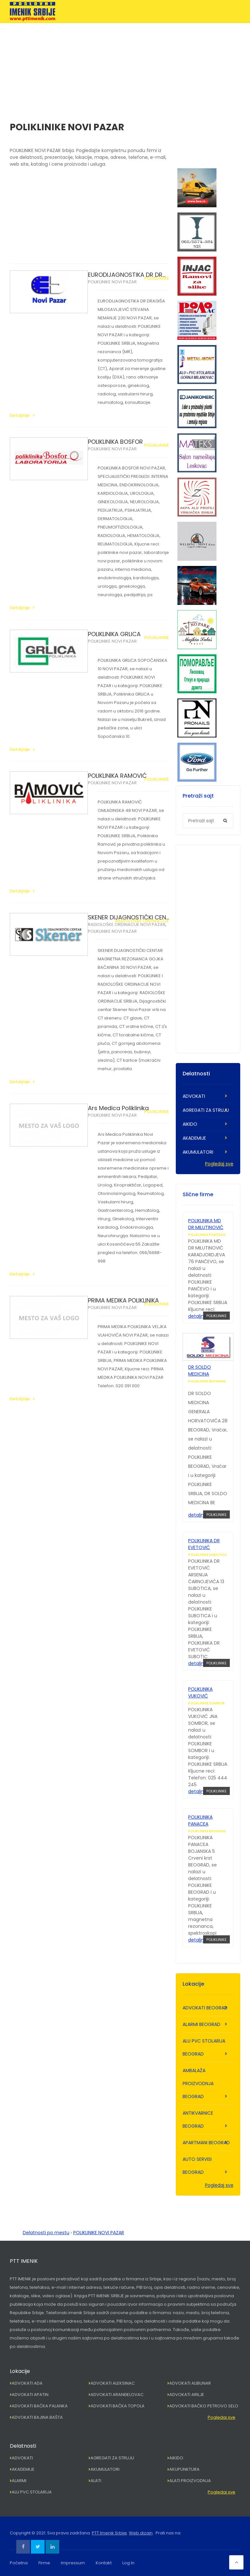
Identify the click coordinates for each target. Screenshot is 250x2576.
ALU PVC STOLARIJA (32, 2492)
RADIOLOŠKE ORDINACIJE (142, 921)
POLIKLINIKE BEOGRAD (207, 1381)
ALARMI (19, 2481)
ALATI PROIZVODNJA (190, 2481)
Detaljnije (20, 415)
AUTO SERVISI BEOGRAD (197, 2165)
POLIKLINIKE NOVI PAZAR (112, 282)
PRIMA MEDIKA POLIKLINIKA (123, 1300)
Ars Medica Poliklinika (118, 1108)
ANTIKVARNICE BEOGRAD (198, 2119)
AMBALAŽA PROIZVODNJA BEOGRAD (198, 2083)
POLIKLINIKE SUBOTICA (207, 1554)
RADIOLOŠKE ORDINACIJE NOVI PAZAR (126, 924)
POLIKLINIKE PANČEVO (207, 1234)
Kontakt (104, 2563)
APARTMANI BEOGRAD (206, 2142)
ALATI (95, 2481)
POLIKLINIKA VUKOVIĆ (200, 1692)
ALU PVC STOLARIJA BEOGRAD (204, 2047)
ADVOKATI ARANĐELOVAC (117, 2394)
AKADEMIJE (194, 1138)
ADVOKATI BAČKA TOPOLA (117, 2406)
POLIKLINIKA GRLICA (114, 634)
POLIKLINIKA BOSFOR (115, 442)
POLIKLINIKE (156, 278)
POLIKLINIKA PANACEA (200, 1820)
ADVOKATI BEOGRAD (205, 2008)
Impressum (73, 2563)
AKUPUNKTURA (184, 2469)
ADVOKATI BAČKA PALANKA (40, 2406)
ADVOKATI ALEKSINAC (112, 2383)
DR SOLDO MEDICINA (199, 1370)
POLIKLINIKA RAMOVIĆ (117, 776)
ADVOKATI (194, 1096)
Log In (128, 2563)
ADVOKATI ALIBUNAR (190, 2383)
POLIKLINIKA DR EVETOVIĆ (204, 1544)
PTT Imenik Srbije (109, 2533)
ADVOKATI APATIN (30, 2394)
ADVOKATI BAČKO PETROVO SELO (203, 2406)
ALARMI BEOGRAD (201, 2024)
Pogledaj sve (219, 1163)
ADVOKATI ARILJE (186, 2394)
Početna (19, 2563)
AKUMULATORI (198, 1152)
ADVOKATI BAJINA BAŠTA (37, 2417)
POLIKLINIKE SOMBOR (206, 1703)
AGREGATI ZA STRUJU (206, 1110)
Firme (44, 2563)
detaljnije (198, 1316)
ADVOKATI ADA (27, 2383)
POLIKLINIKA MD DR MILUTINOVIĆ (205, 1224)
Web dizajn (141, 2533)
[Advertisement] (125, 68)
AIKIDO (190, 1124)
